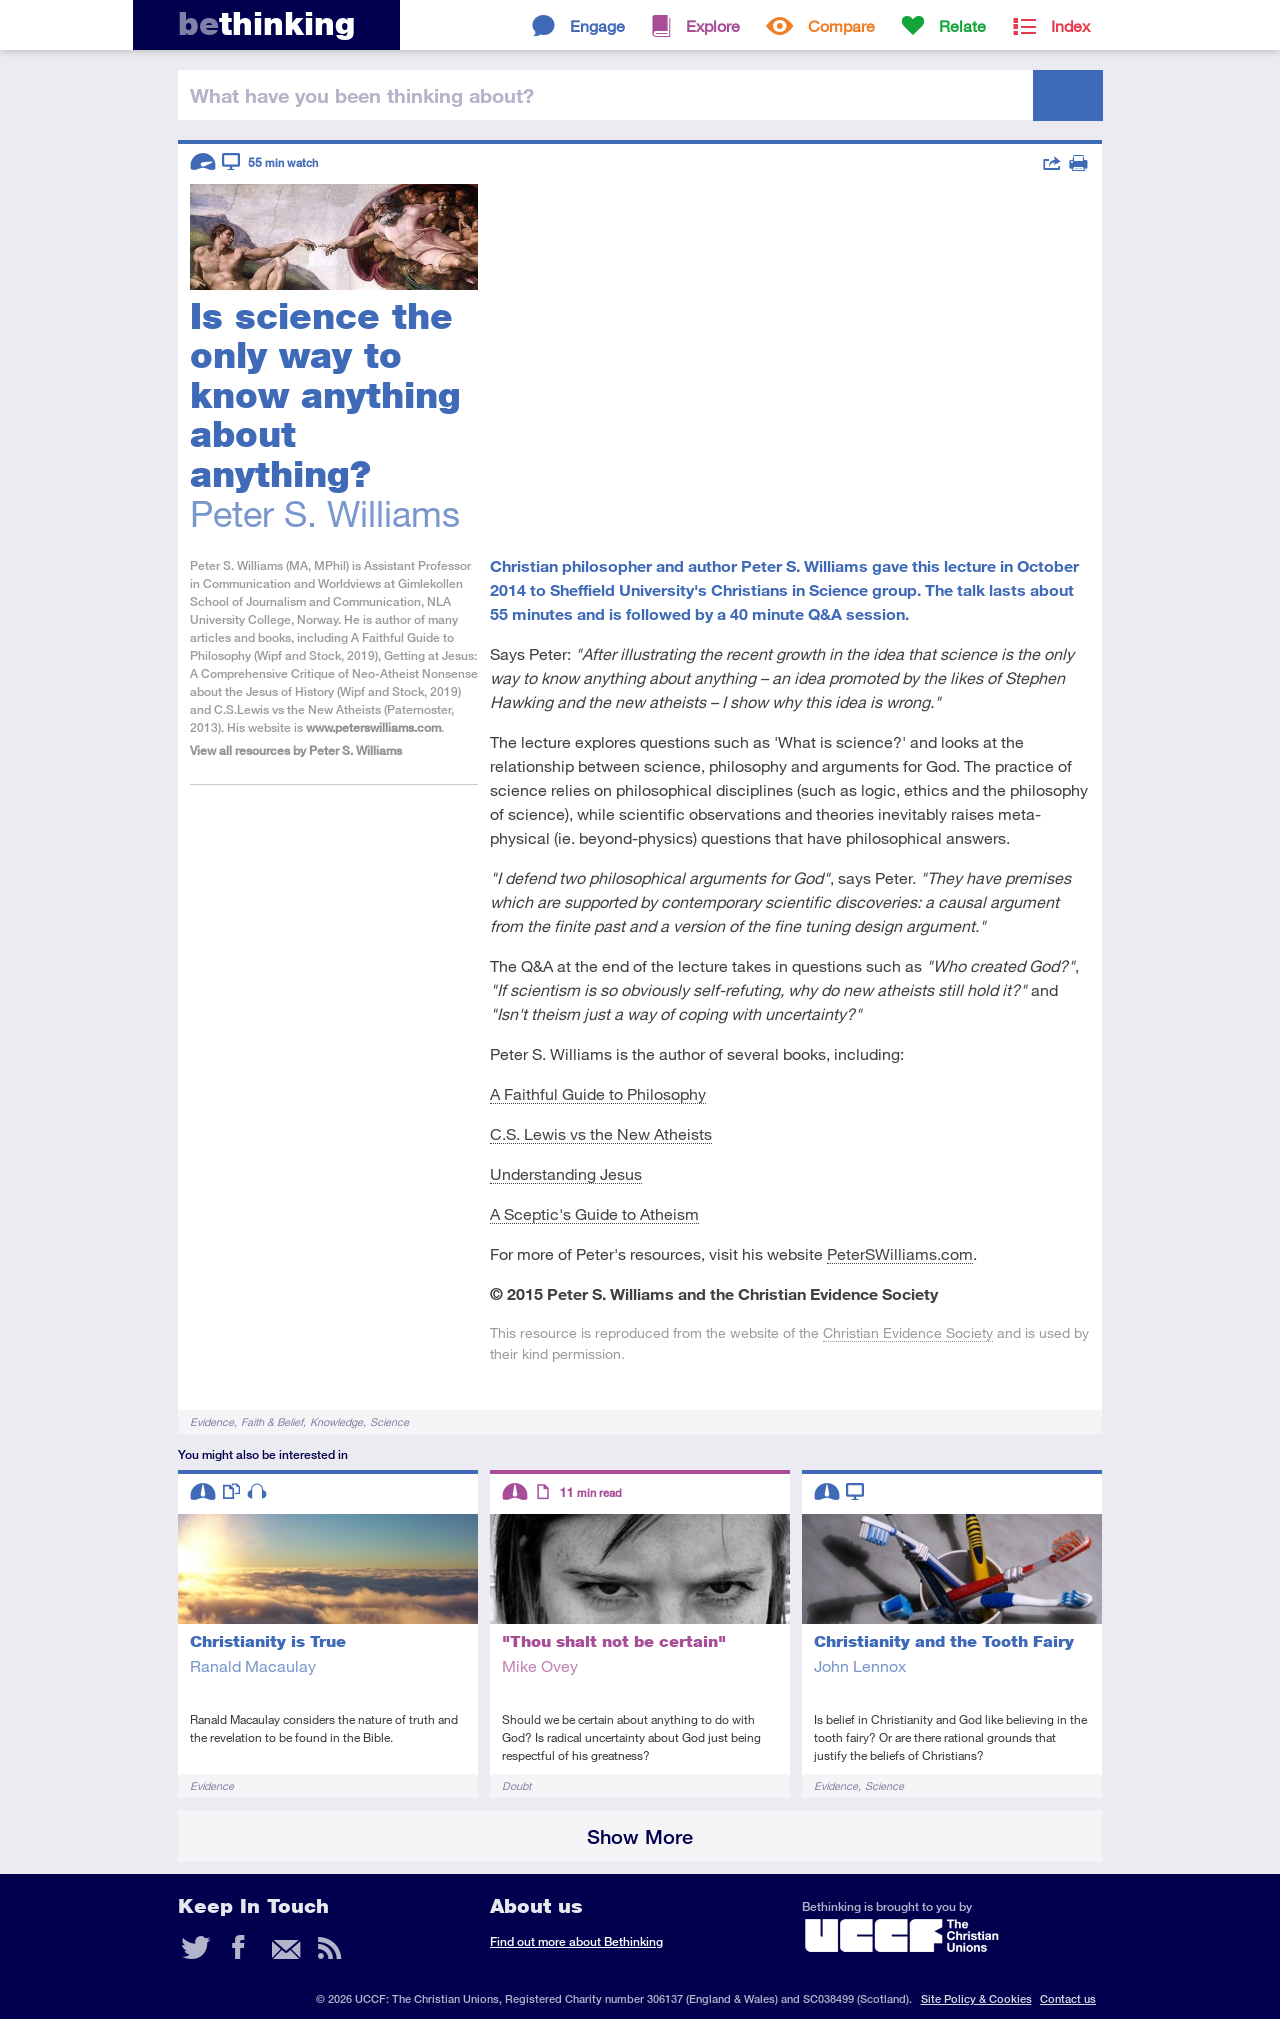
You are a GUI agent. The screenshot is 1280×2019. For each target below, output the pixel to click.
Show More (640, 1836)
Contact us (1068, 1998)
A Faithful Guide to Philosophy (598, 1093)
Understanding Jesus (566, 1173)
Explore (713, 25)
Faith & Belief (272, 1421)
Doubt (516, 1785)
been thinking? (362, 95)
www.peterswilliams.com (373, 727)
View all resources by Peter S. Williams (296, 750)
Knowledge (336, 1421)
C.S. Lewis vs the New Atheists (601, 1133)
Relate (962, 25)
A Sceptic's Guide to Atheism (594, 1213)
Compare (841, 25)
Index (1070, 25)
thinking (266, 23)
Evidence (212, 1421)
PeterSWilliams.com (900, 1253)
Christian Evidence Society (908, 1332)
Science (389, 1421)
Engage (597, 25)
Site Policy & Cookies (976, 1998)
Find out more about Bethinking (576, 1941)
